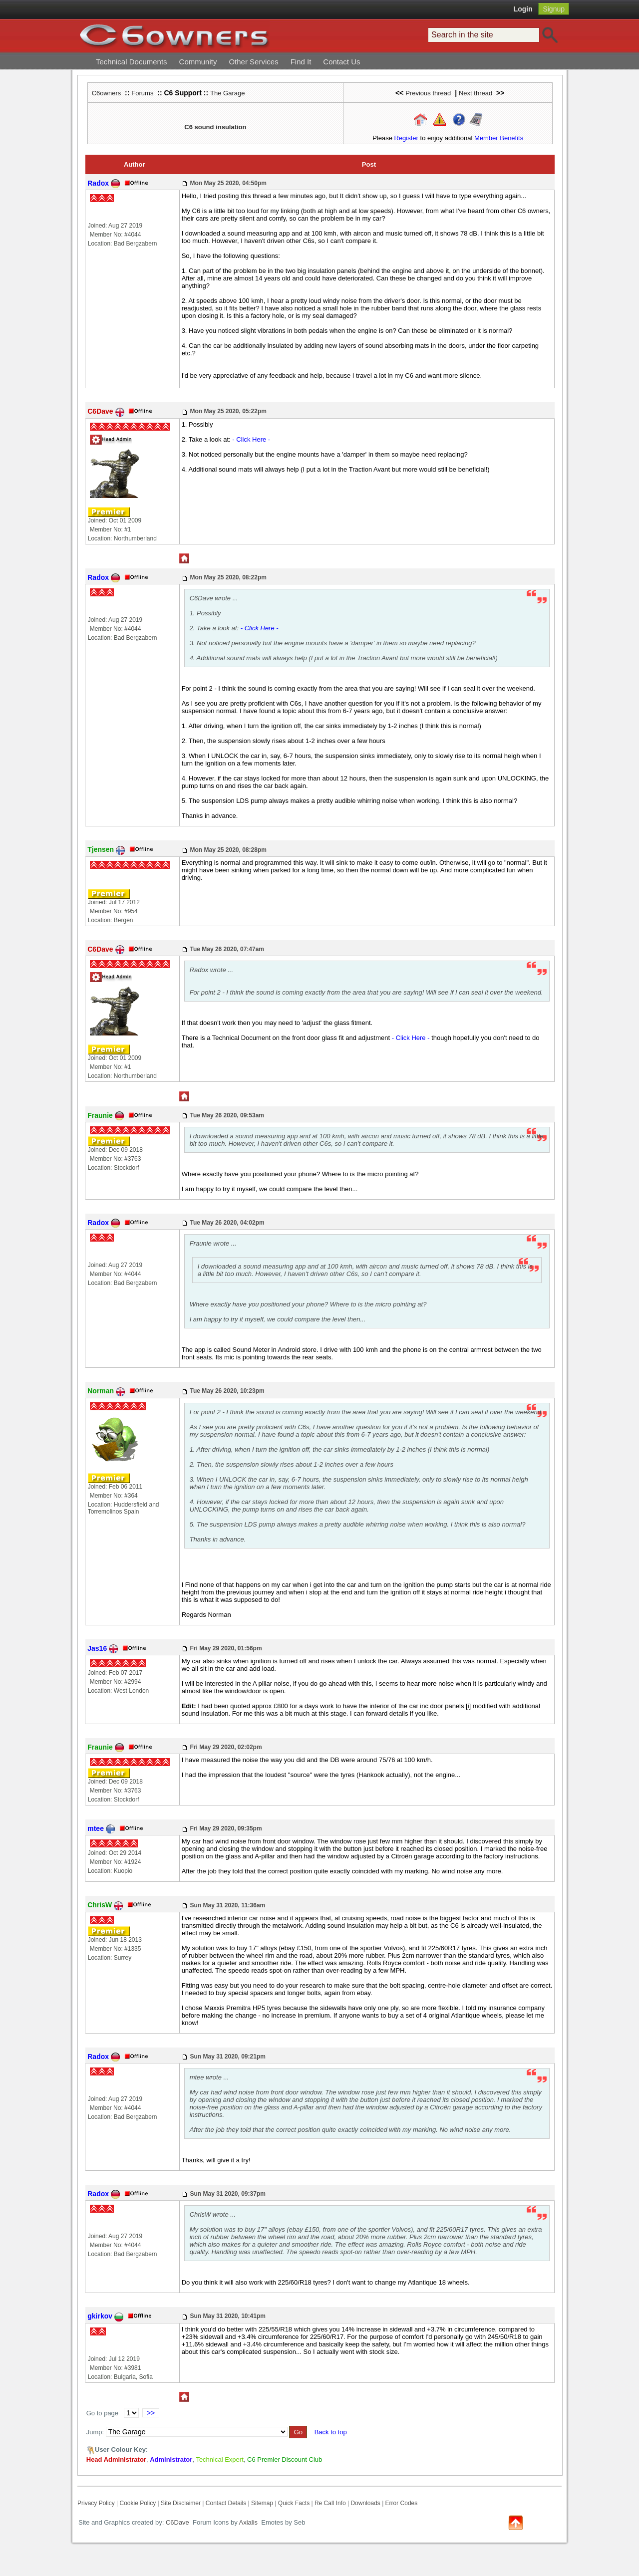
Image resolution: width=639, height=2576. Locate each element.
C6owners (106, 93)
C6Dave (176, 2522)
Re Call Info (330, 2503)
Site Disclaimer (181, 2503)
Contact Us (341, 61)
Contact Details (226, 2503)
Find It (301, 61)
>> (151, 2413)
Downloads (365, 2503)
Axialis (248, 2522)
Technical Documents (131, 61)
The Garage (227, 93)
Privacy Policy (96, 2503)
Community (198, 61)
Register (406, 138)
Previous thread (428, 93)
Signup (554, 9)
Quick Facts (295, 2503)
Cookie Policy (137, 2503)
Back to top (331, 2432)
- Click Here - (251, 439)
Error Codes (401, 2503)
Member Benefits (498, 138)
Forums (142, 93)
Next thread (475, 93)
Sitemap (262, 2503)
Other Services (253, 61)
